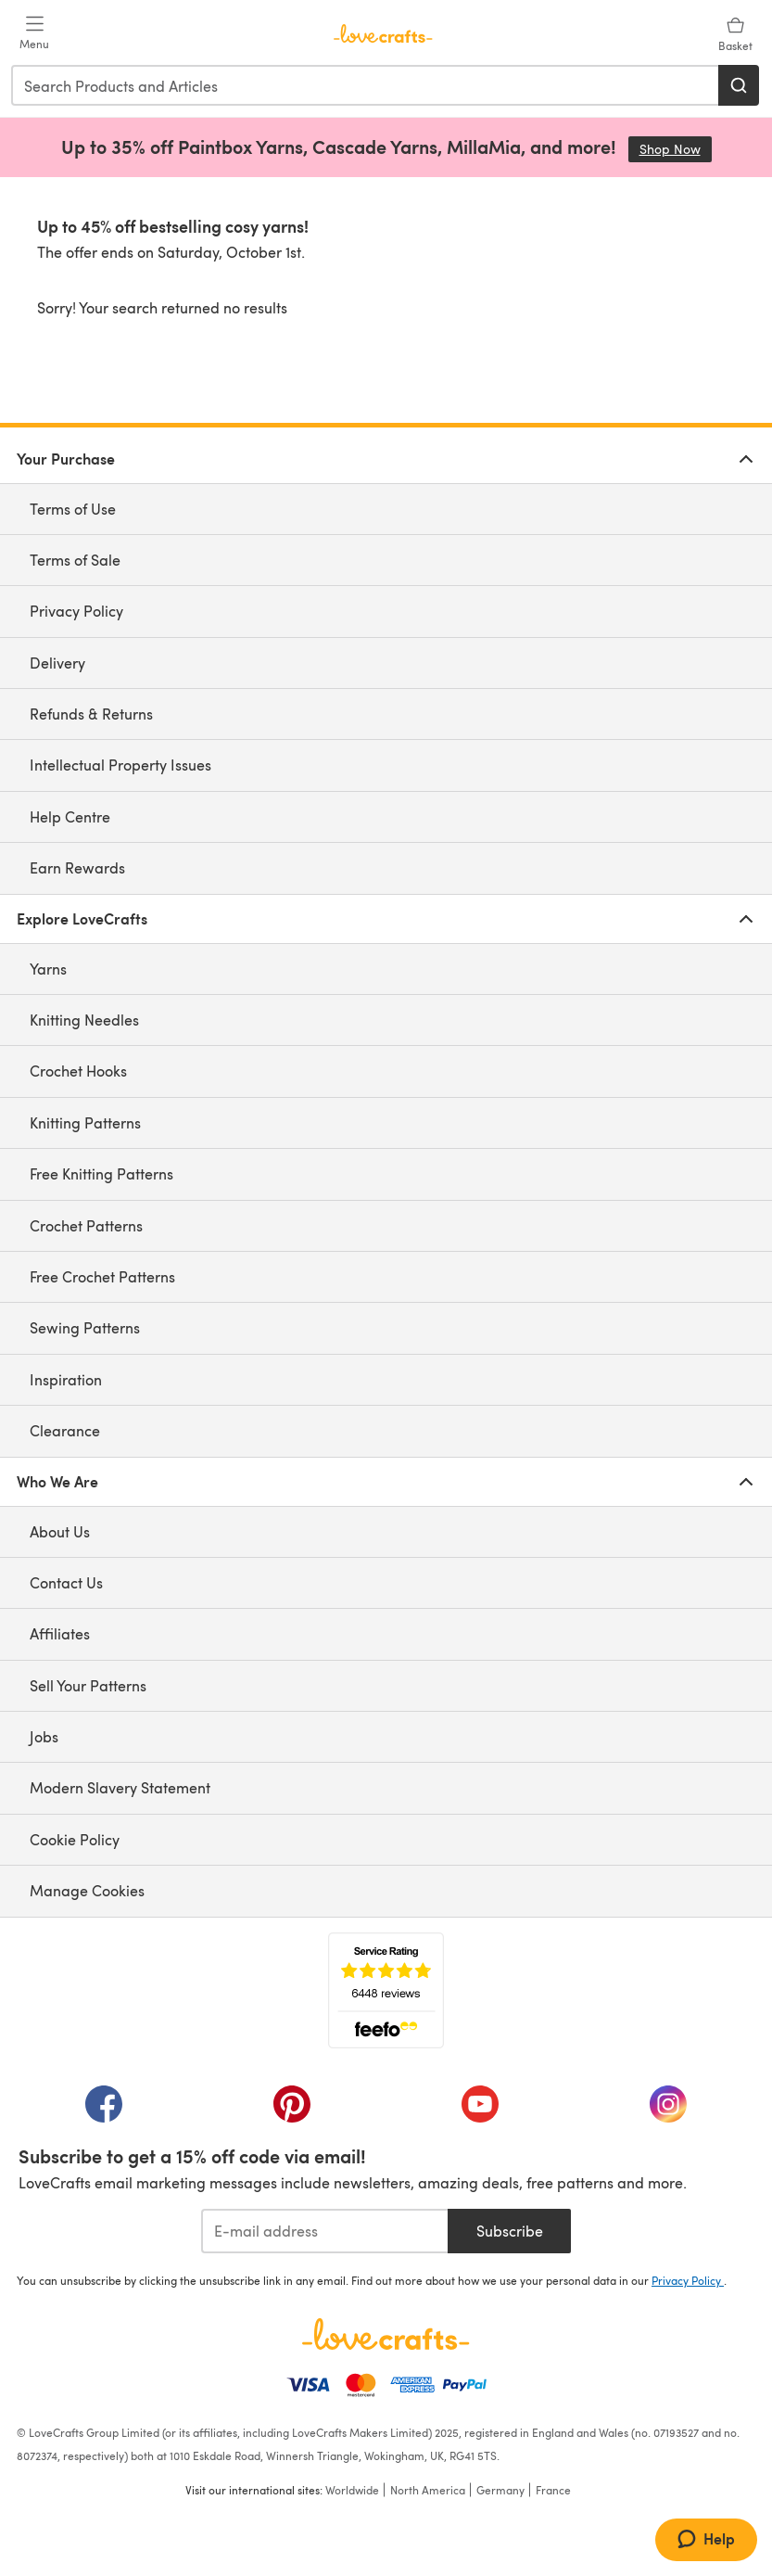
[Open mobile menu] (34, 33)
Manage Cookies (87, 1890)
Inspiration (66, 1379)
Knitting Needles (84, 1019)
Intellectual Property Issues (120, 764)
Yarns (48, 968)
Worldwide (352, 2489)
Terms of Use (73, 508)
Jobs (44, 1736)
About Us (60, 1531)
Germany (500, 2489)
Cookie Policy (75, 1839)
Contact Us (66, 1582)
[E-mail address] (325, 2231)
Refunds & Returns (91, 713)
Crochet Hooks (78, 1070)
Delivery (57, 662)
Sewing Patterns (85, 1327)
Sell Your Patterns (88, 1685)
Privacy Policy (76, 610)
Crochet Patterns (86, 1225)
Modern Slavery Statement (120, 1787)
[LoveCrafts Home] (386, 2334)
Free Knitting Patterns (101, 1173)
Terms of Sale (75, 559)
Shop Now (675, 149)
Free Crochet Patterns (102, 1276)
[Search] (738, 85)
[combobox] (365, 85)
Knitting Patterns (85, 1122)
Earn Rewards (77, 867)
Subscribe (509, 2230)
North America (427, 2489)
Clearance (65, 1430)
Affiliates (60, 1633)
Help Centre (70, 816)
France (553, 2489)
